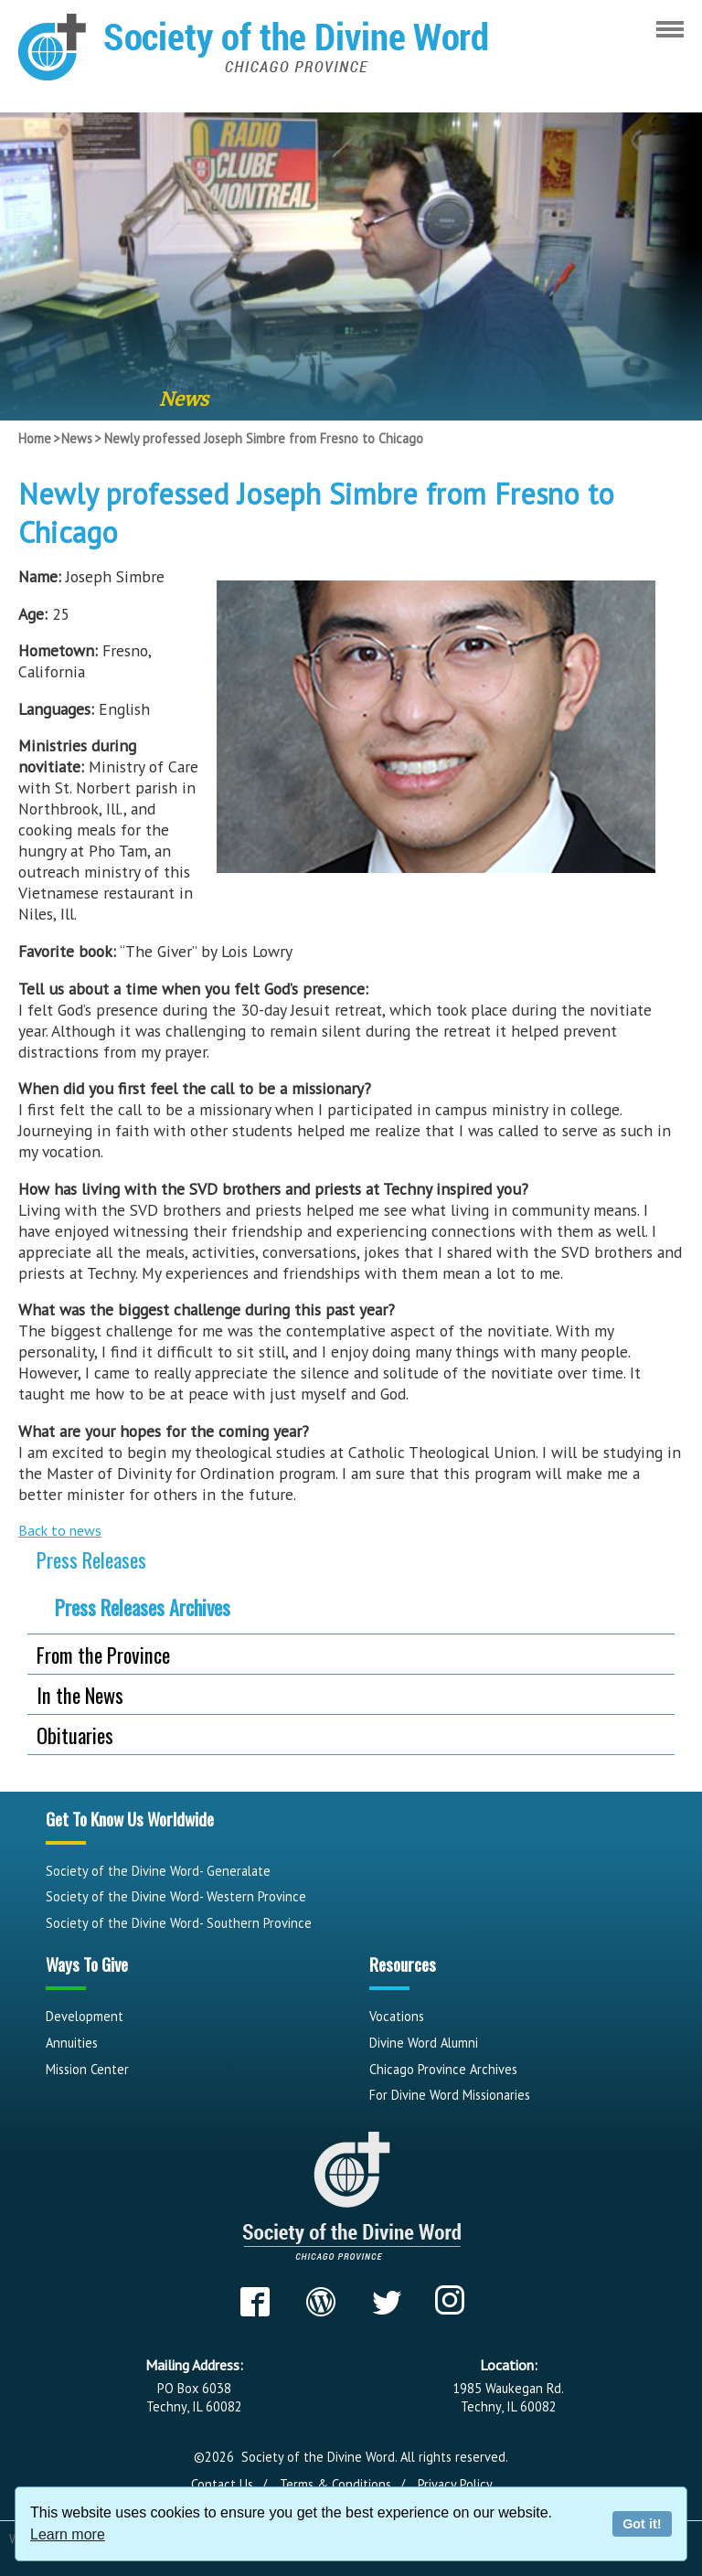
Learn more (67, 2534)
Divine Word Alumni (423, 2042)
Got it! (641, 2524)
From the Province (103, 1654)
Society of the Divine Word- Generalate (158, 1870)
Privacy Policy (455, 2484)
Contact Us (222, 2484)
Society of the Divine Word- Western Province (176, 1896)
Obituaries (75, 1734)
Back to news (59, 1530)
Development (84, 2016)
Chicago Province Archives (443, 2069)
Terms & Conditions (335, 2484)
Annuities (72, 2042)
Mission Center (87, 2069)
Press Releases (91, 1559)
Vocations (396, 2016)
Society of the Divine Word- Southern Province (179, 1923)
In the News (80, 1694)
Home (34, 438)
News (76, 438)
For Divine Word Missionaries (449, 2094)
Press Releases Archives (142, 1607)
